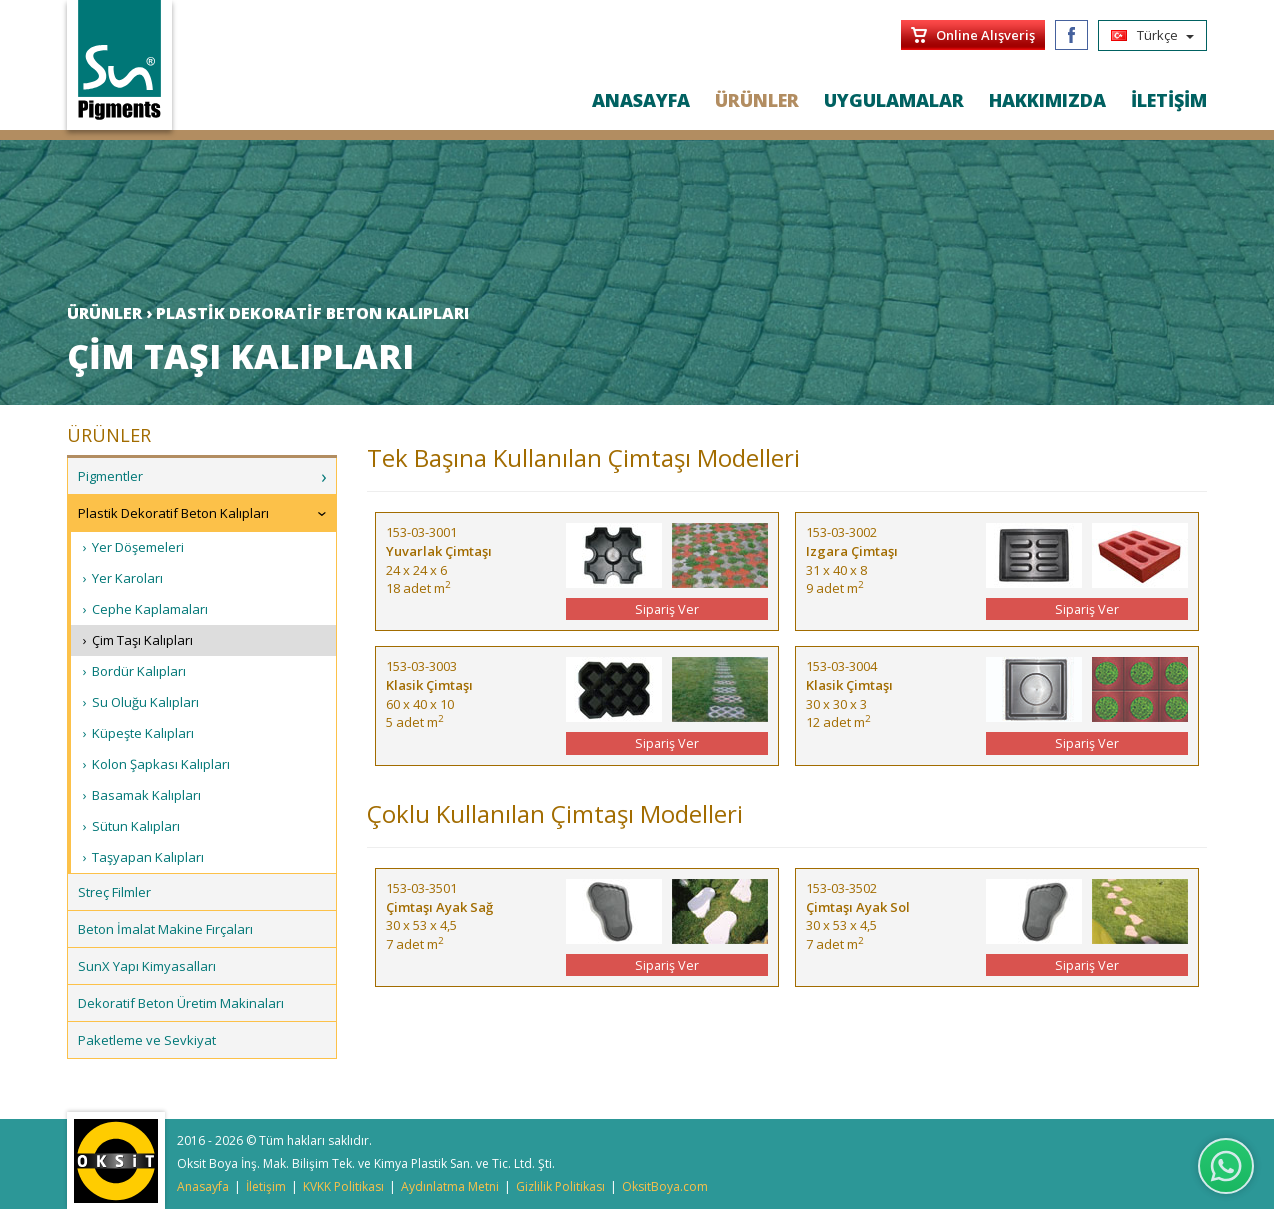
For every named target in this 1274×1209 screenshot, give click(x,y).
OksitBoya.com (665, 1186)
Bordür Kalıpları (139, 671)
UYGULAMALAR (894, 100)
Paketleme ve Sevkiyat (147, 1040)
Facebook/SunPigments (1071, 35)
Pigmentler (110, 476)
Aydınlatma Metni (450, 1186)
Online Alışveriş (985, 35)
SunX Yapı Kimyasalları (147, 966)
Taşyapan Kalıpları (148, 857)
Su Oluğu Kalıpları (145, 702)
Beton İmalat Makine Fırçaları (165, 929)
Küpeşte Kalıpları (143, 733)
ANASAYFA (641, 100)
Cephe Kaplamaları (150, 609)
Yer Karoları (127, 578)
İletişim (266, 1186)
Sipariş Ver (667, 609)
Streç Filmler (114, 892)
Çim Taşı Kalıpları (142, 640)
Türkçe (1152, 35)
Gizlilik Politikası (560, 1186)
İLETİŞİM (1169, 100)
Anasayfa (203, 1186)
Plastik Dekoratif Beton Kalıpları (173, 513)
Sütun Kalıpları (136, 826)
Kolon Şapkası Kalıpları (161, 764)
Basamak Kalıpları (146, 795)
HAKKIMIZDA (1047, 100)
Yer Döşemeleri (138, 547)
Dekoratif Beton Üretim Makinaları (181, 1003)
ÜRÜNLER (757, 100)
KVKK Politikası (343, 1186)
